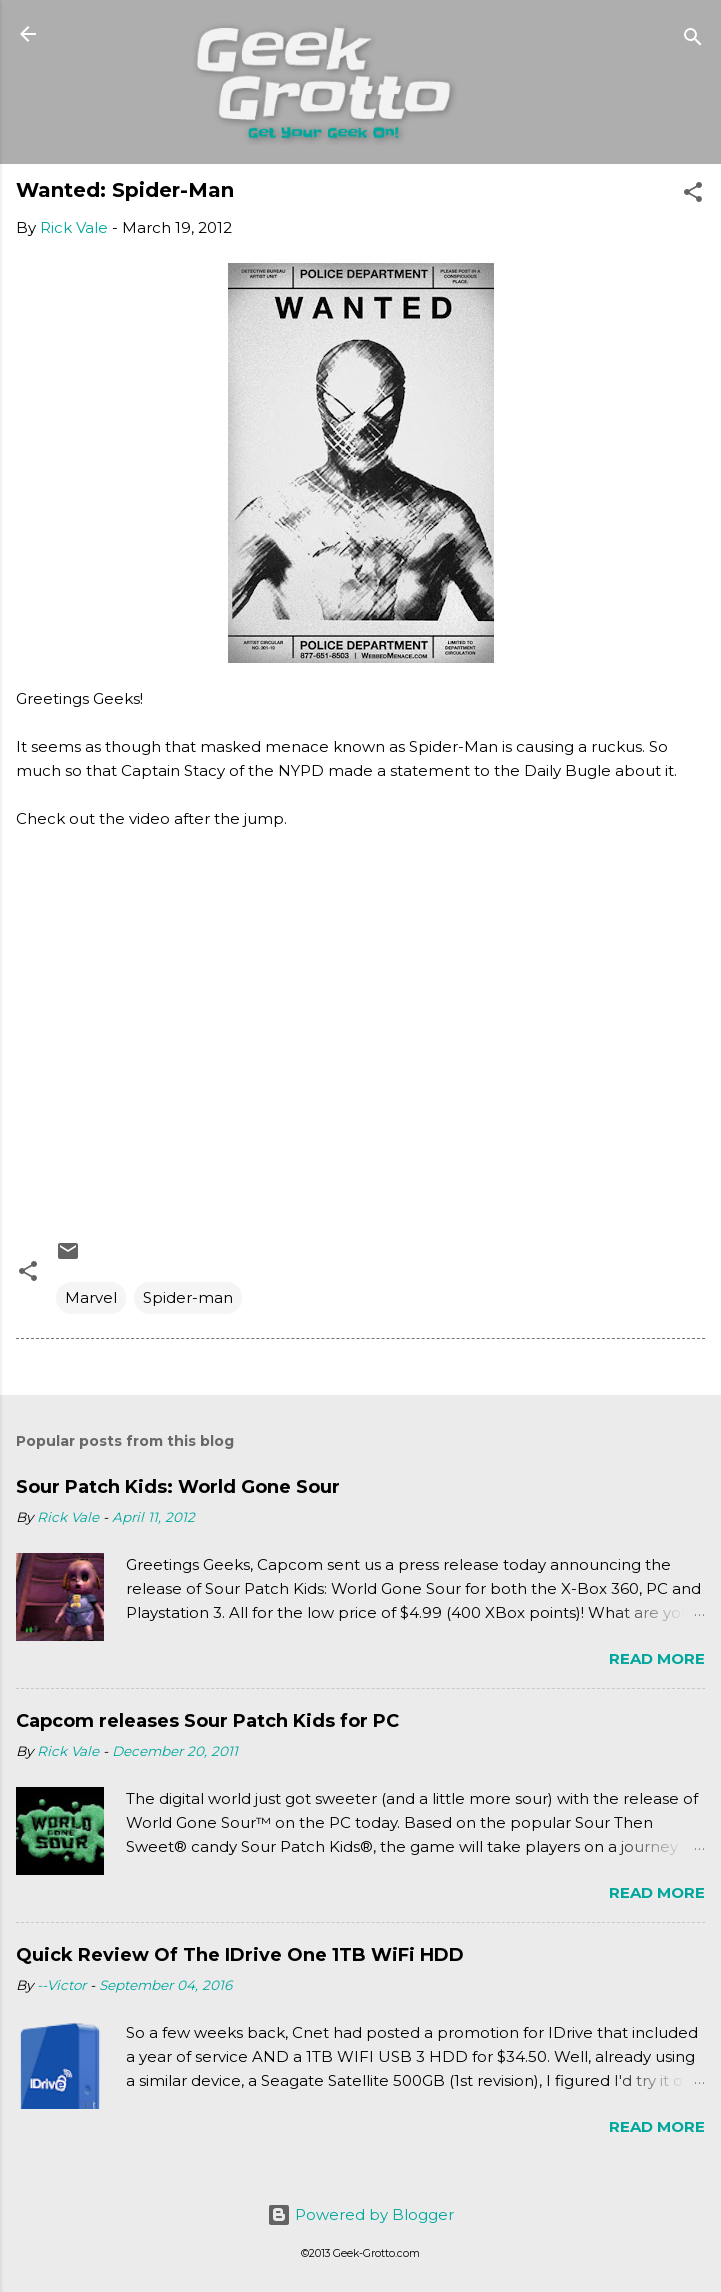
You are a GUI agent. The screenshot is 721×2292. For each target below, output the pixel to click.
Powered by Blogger (360, 2214)
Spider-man (188, 1297)
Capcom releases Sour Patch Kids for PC (207, 1721)
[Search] (693, 40)
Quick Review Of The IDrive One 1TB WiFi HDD (240, 1955)
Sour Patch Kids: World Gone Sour (178, 1487)
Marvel (91, 1297)
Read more (657, 1658)
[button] (693, 195)
